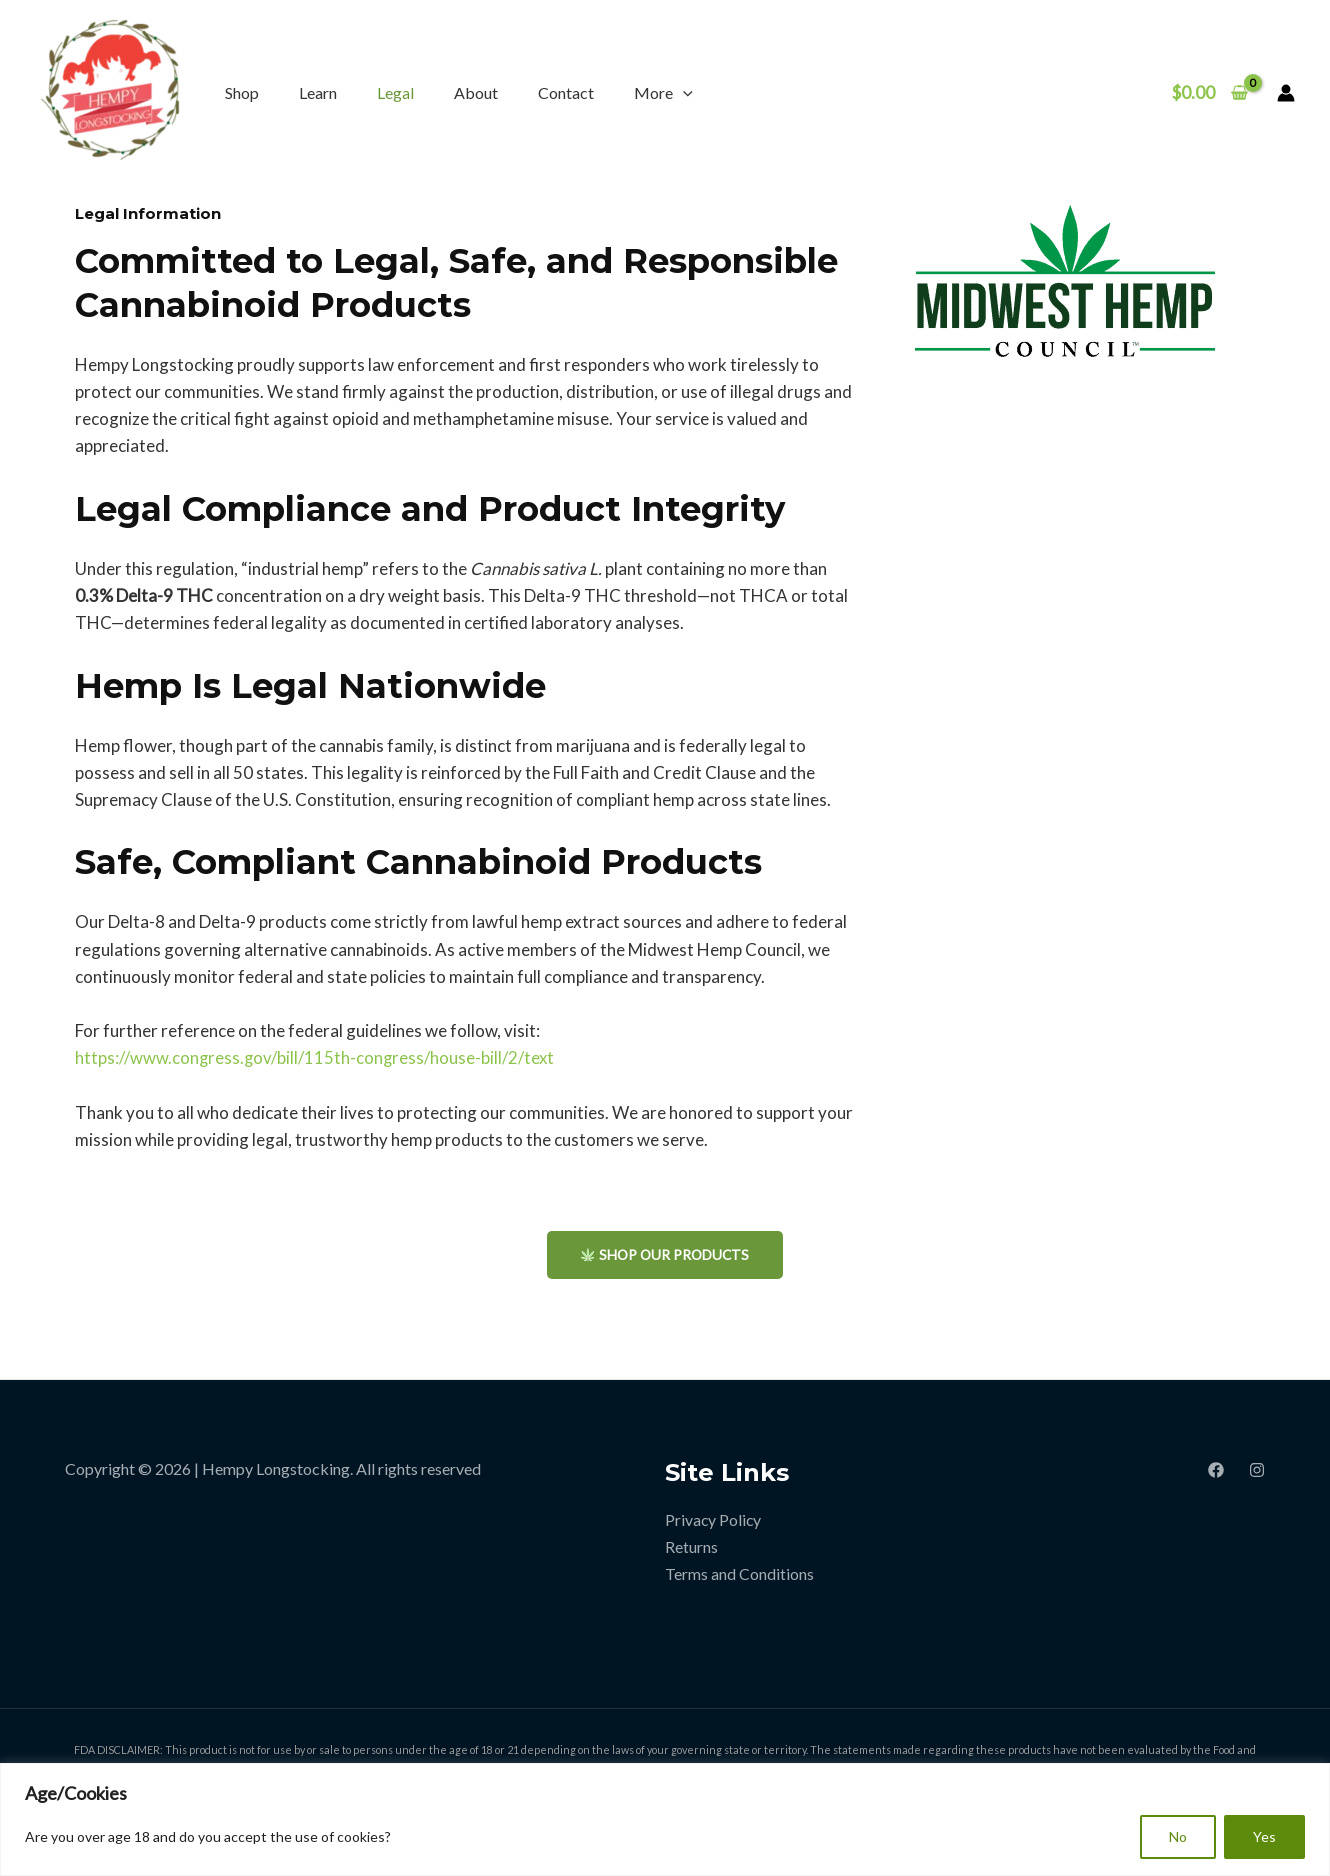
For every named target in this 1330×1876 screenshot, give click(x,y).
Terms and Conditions (739, 1574)
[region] (665, 1819)
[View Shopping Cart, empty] (1210, 92)
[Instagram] (1257, 1470)
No (1178, 1836)
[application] (683, 92)
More (663, 92)
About (476, 92)
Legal (395, 92)
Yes (1264, 1836)
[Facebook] (1216, 1470)
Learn (318, 92)
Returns (691, 1547)
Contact (566, 92)
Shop (242, 92)
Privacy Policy (714, 1520)
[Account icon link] (1286, 93)
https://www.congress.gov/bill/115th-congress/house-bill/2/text (316, 1057)
